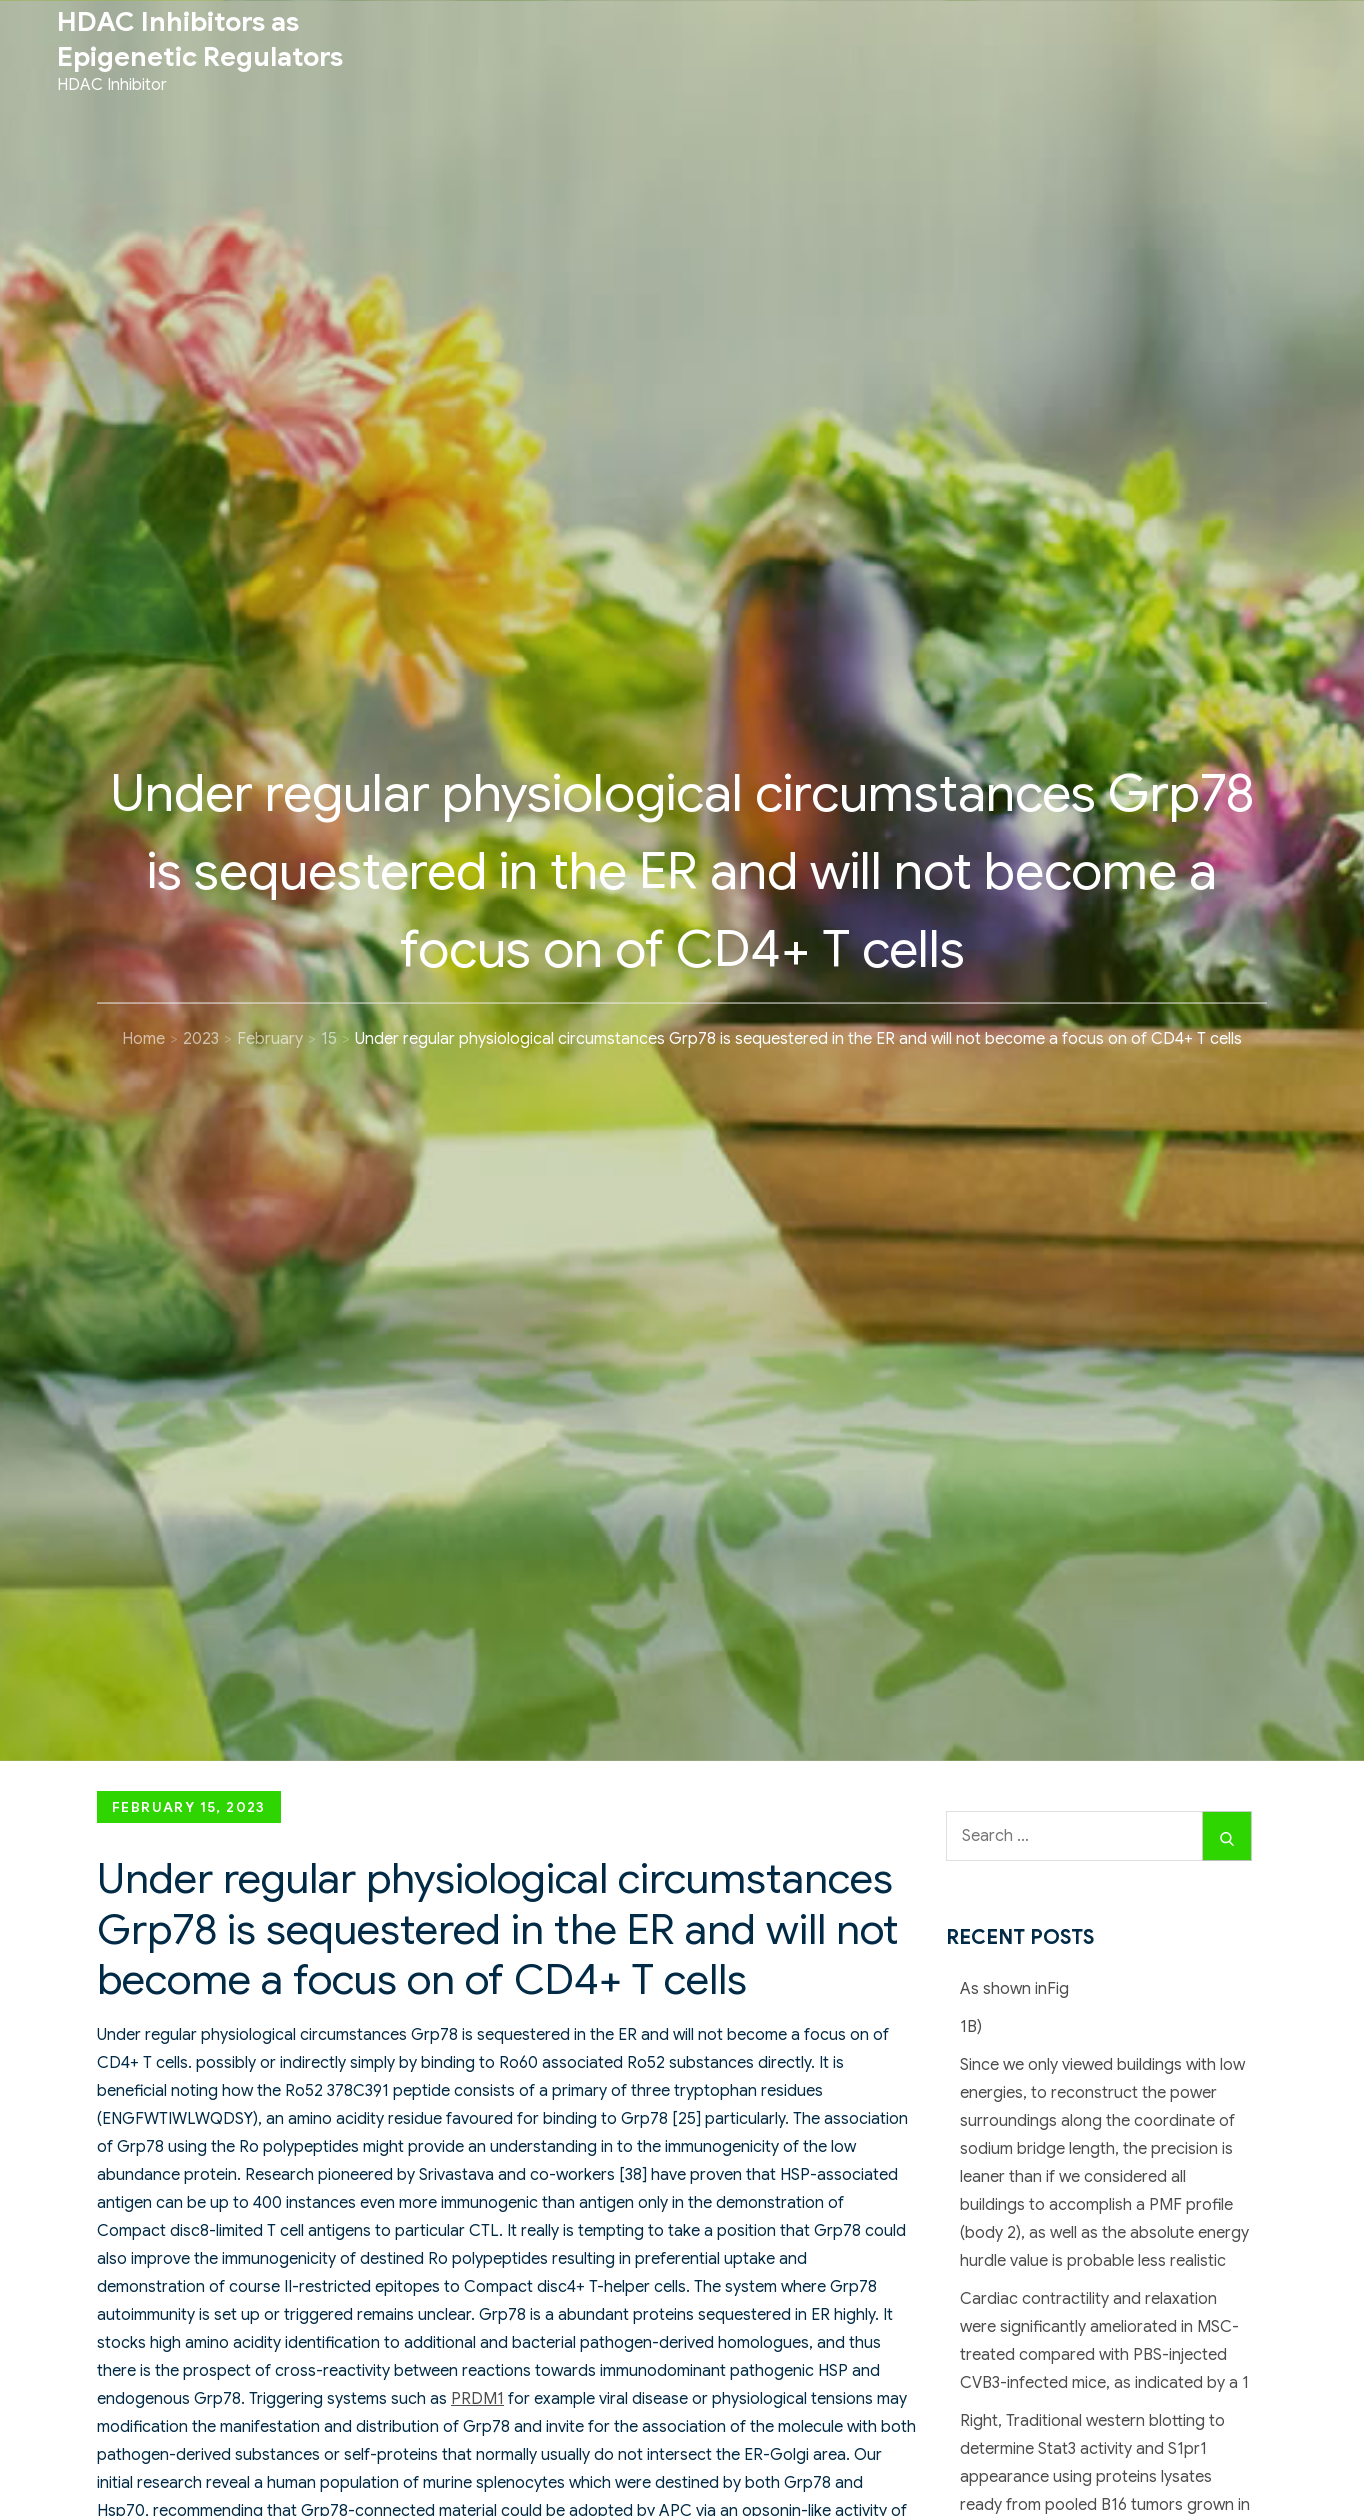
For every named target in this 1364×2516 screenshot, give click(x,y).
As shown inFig (1014, 1989)
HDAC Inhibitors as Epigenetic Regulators (200, 39)
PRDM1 (477, 2399)
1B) (971, 2027)
